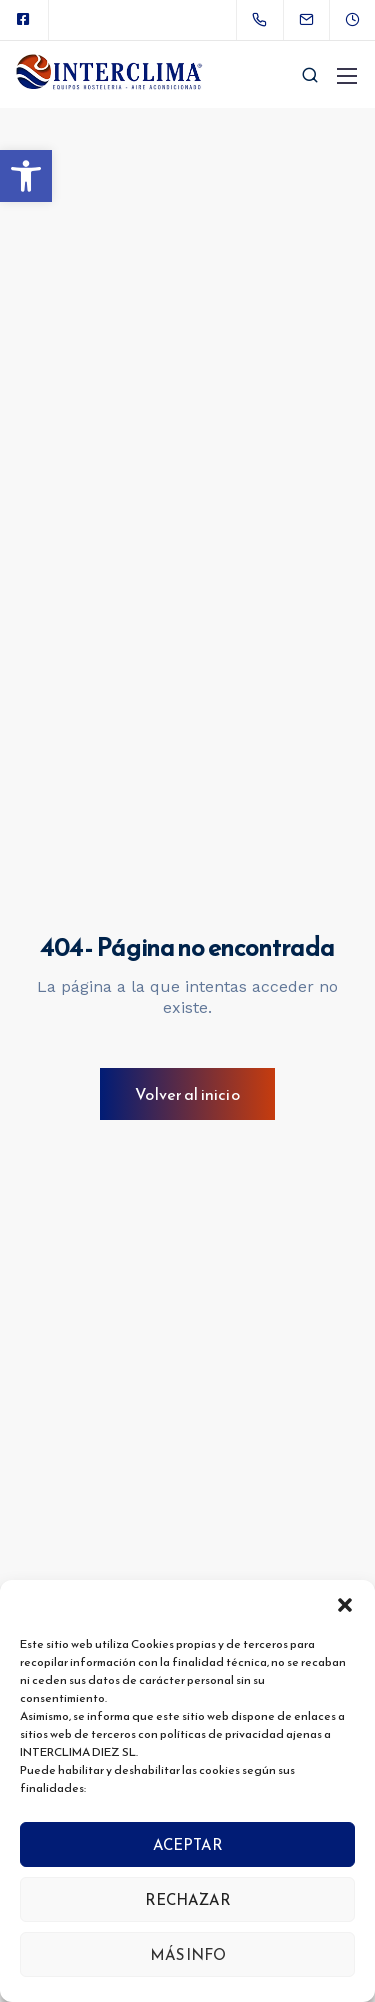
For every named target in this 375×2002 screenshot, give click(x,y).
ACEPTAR (188, 1844)
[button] (26, 176)
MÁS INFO (188, 1954)
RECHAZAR (188, 1899)
